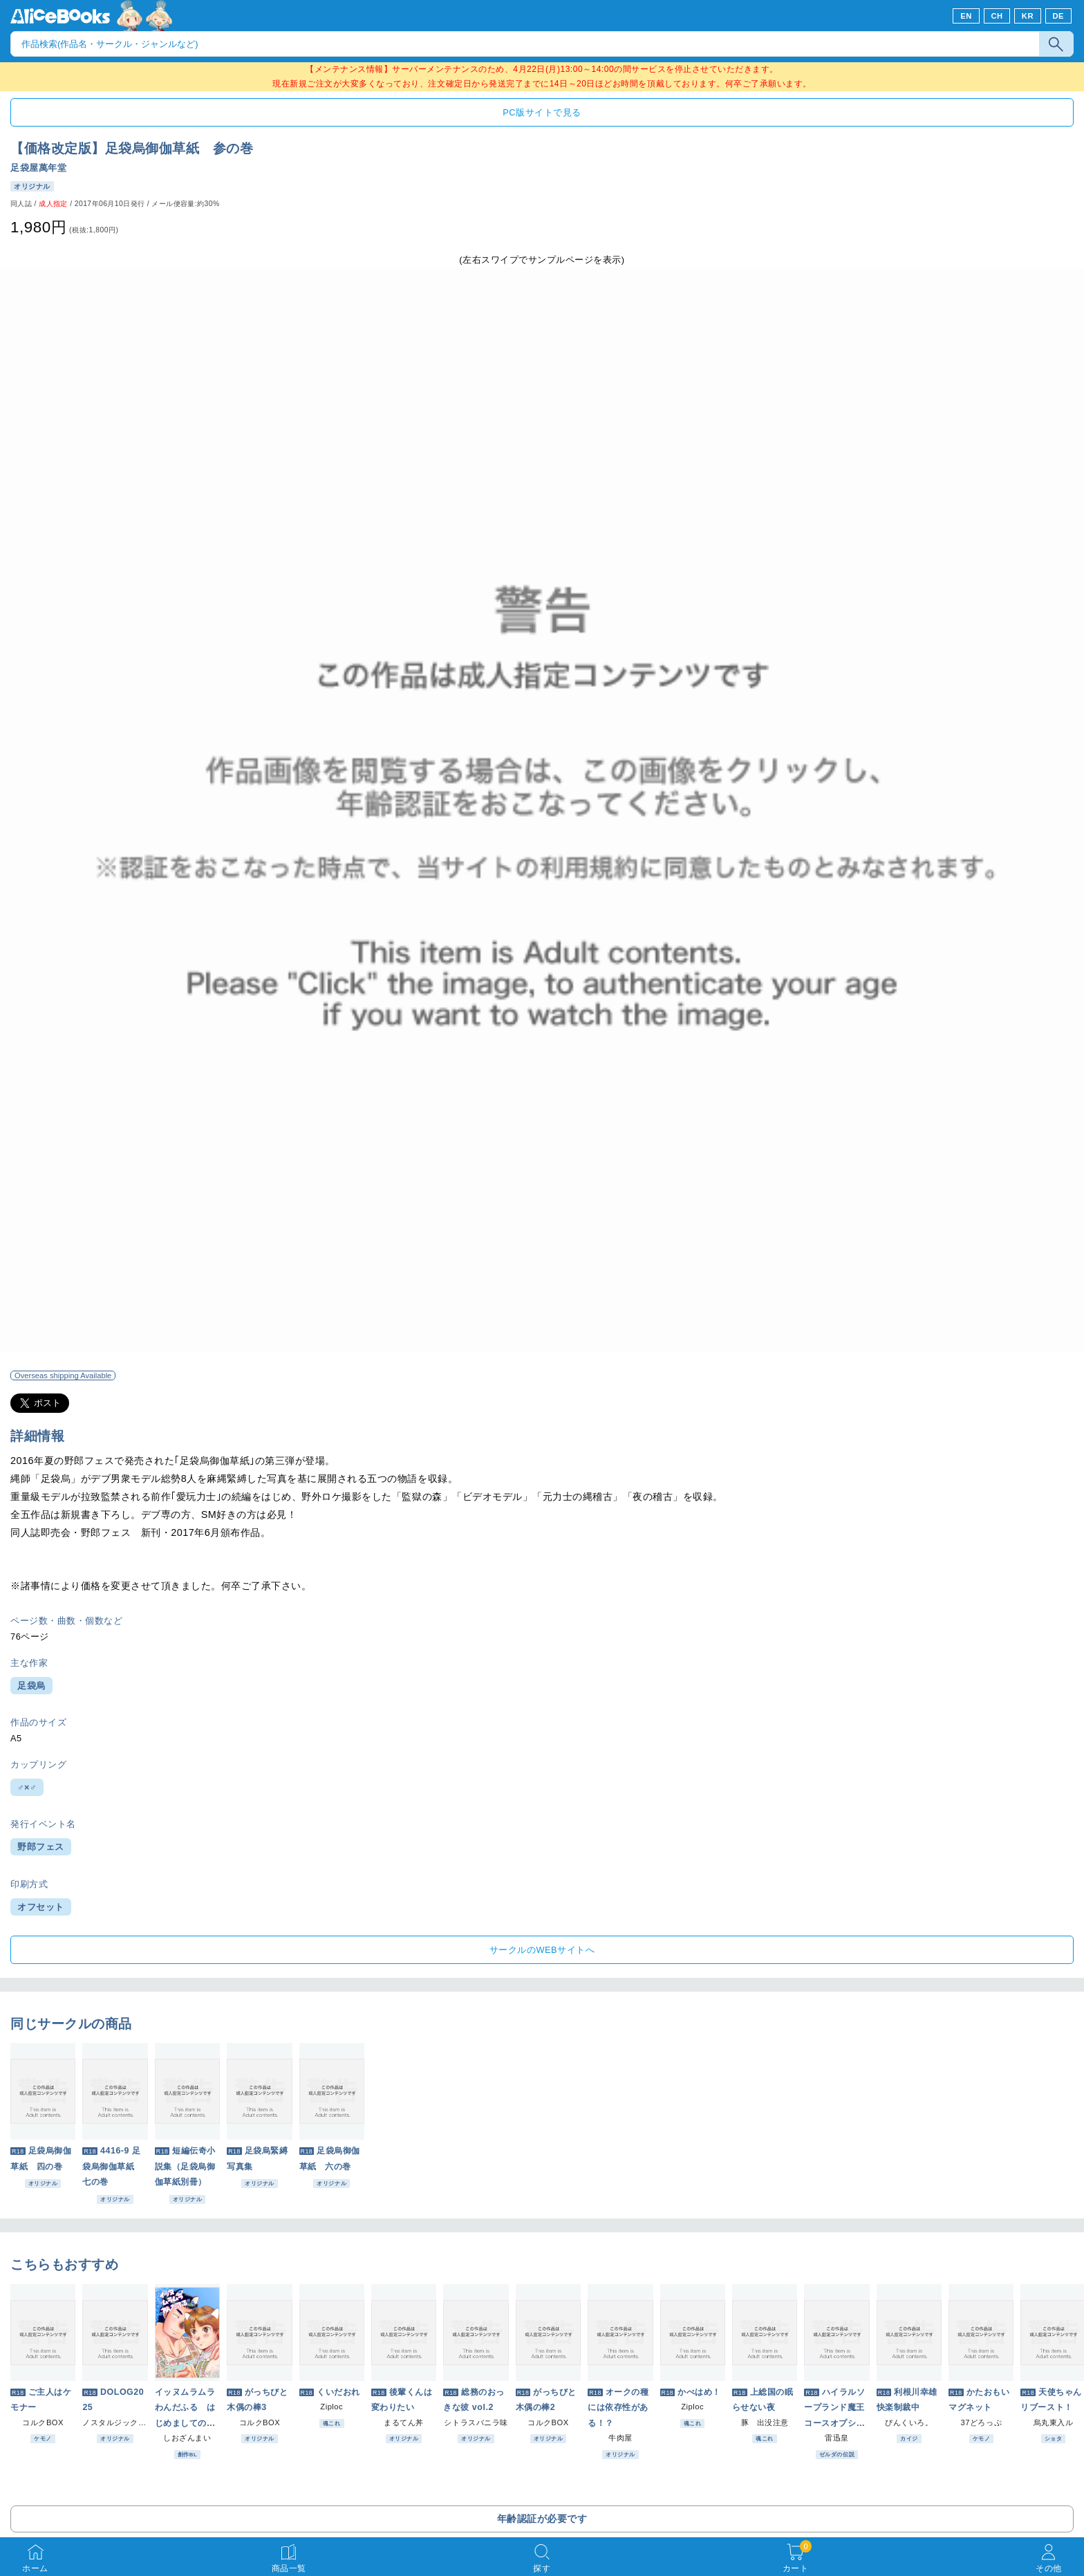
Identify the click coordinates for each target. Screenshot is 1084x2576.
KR (1028, 16)
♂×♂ (27, 1787)
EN (966, 16)
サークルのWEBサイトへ (542, 1950)
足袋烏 (31, 1685)
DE (1059, 16)
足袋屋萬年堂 (38, 168)
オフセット (40, 1907)
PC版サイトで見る (542, 112)
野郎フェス (40, 1847)
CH (996, 16)
